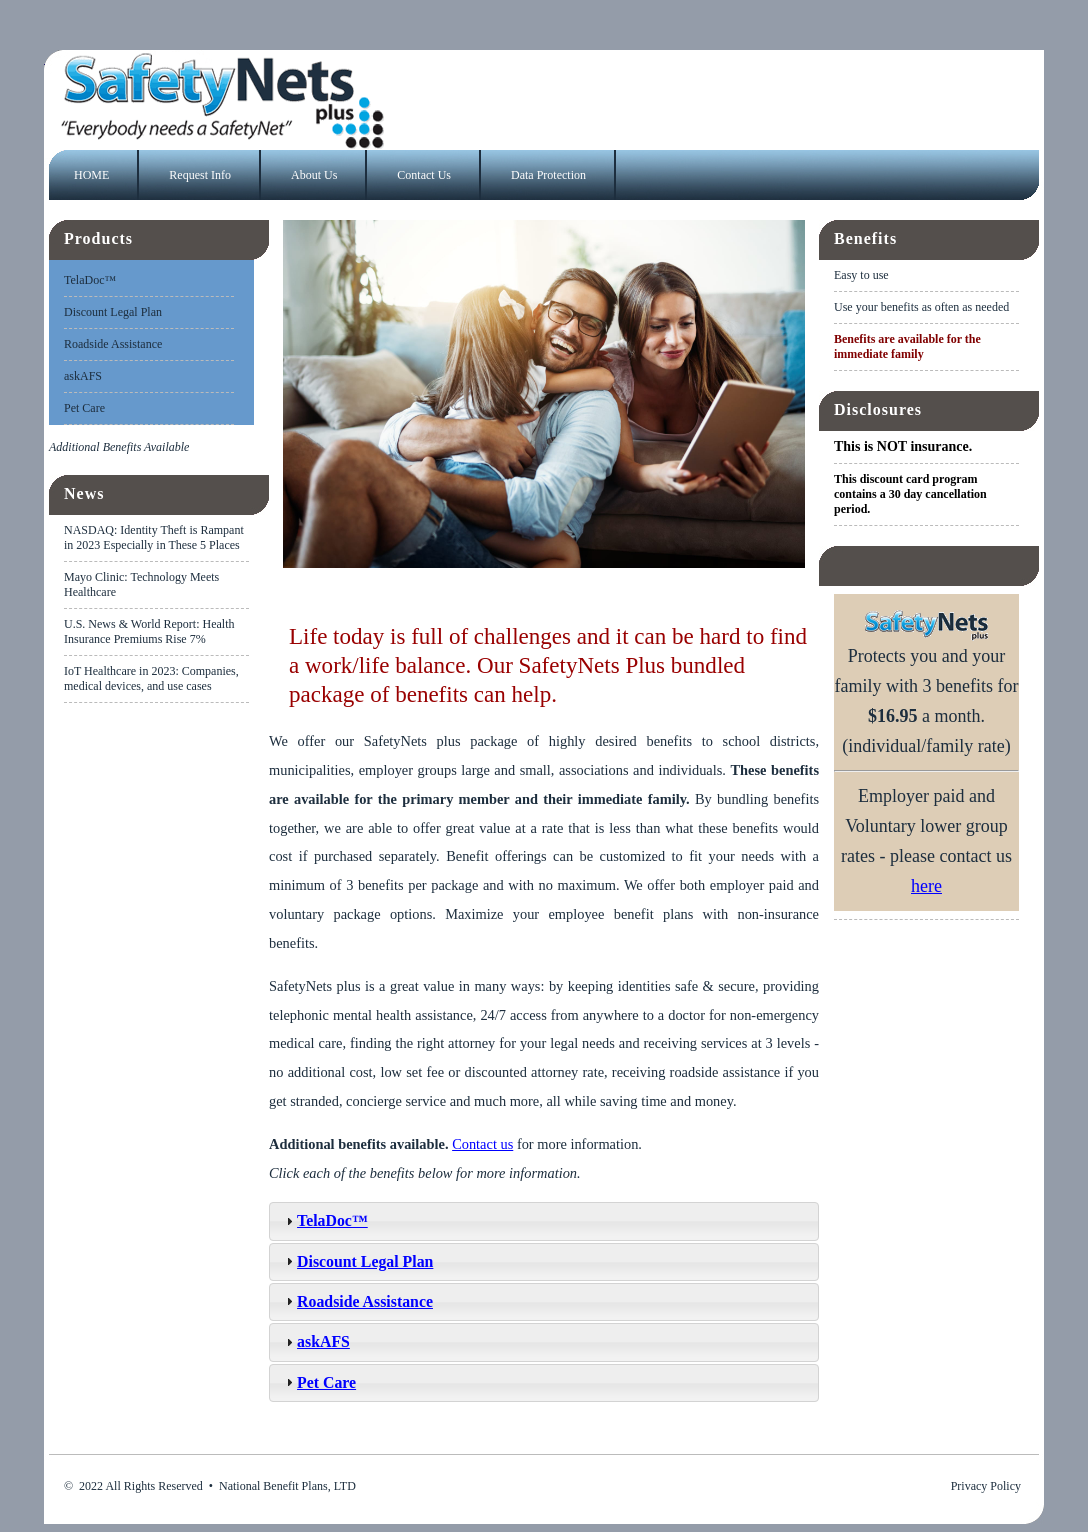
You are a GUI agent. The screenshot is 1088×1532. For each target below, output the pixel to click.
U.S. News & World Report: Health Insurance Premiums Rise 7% (149, 631)
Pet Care (84, 408)
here (926, 886)
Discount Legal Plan (113, 312)
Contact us (482, 1144)
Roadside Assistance (113, 344)
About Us (314, 175)
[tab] (544, 1221)
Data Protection (548, 175)
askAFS (83, 376)
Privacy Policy (986, 1486)
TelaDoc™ (90, 280)
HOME (91, 175)
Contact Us (424, 175)
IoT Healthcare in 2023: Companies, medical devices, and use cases (151, 678)
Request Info (200, 175)
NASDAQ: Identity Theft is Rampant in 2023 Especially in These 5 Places (154, 537)
